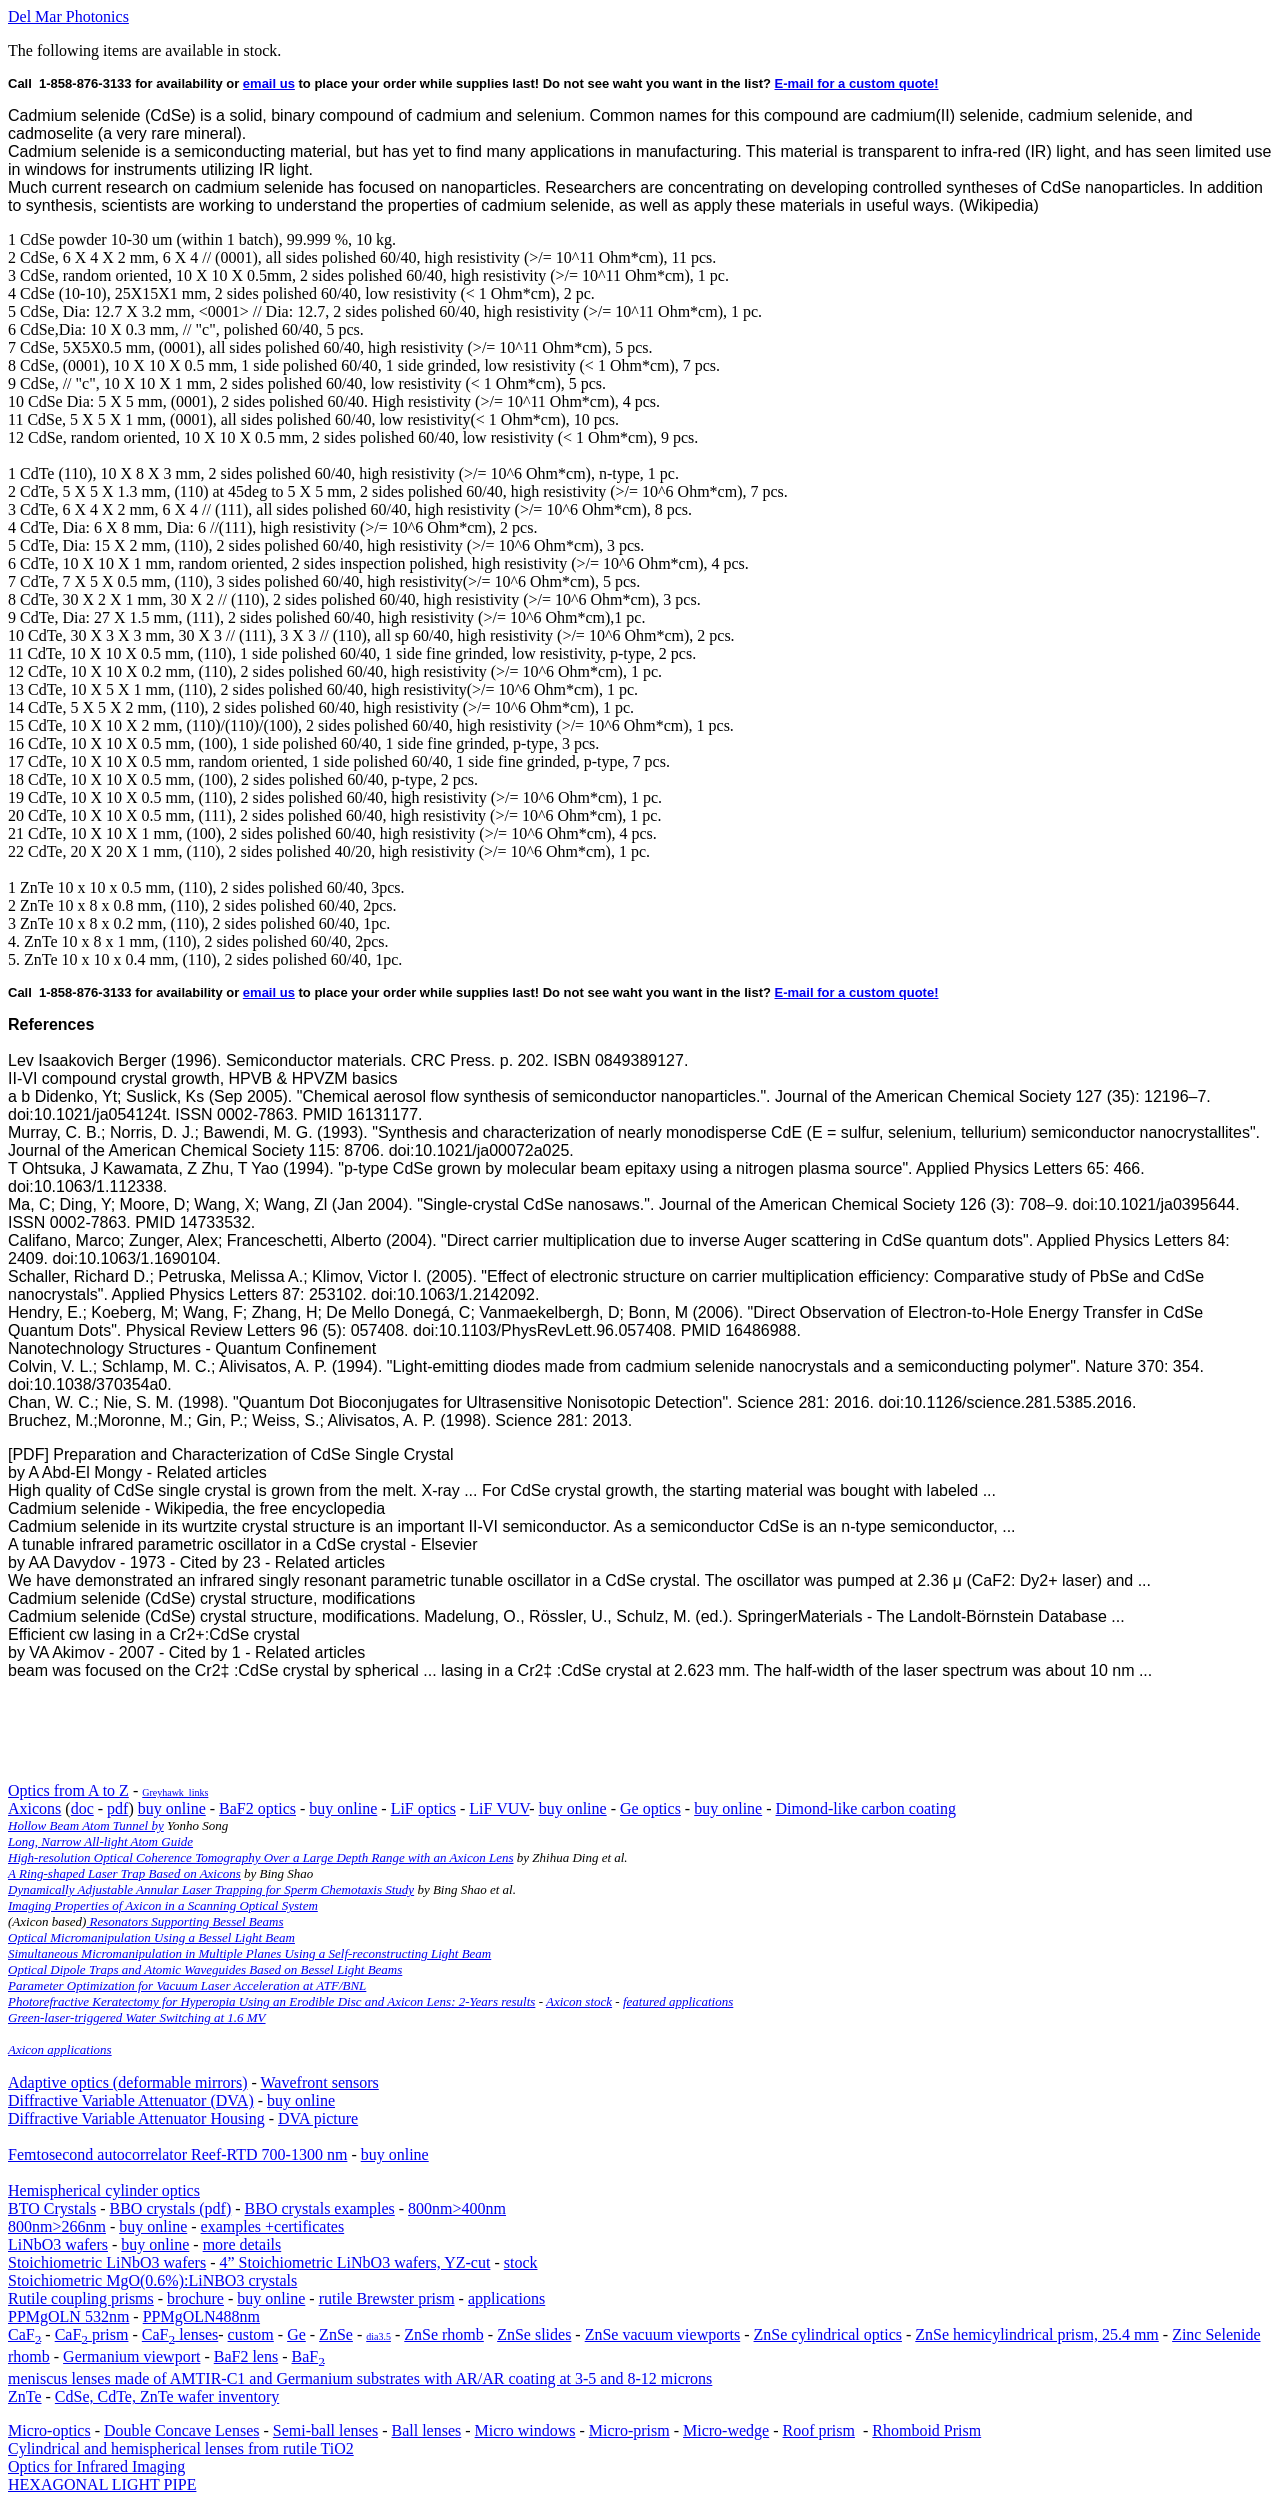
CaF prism (92, 2334)
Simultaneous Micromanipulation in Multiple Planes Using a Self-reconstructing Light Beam (249, 1953)
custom (251, 2334)
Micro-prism (629, 2430)
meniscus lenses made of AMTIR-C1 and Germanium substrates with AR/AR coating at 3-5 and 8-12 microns (360, 2378)
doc (82, 1808)
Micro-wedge (726, 2430)
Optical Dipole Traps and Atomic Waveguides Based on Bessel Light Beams (205, 1969)
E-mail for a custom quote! (857, 83)
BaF (308, 2356)
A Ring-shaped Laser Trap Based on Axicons (124, 1873)
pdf (117, 1808)
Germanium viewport (131, 2356)
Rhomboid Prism (926, 2430)
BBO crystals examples (320, 2208)
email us (269, 83)
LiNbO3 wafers (58, 2244)
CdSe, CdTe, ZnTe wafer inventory (167, 2396)
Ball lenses (426, 2430)
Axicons (34, 1808)
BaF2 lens (246, 2356)
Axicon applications (60, 2049)
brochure (195, 2298)
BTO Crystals (52, 2208)
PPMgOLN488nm (201, 2316)
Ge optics (650, 1808)
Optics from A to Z (68, 1790)
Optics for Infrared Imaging (96, 2466)
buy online (172, 1808)
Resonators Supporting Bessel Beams (184, 1921)
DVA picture (318, 2118)
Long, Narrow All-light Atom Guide (100, 1841)
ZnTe (25, 2396)
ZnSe (336, 2334)
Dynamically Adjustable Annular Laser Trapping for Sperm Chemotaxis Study (211, 1889)
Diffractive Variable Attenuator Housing (136, 2118)
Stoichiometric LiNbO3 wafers (107, 2262)
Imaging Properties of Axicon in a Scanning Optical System (163, 1905)
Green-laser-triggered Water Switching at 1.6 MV (137, 2017)
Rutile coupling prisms (81, 2298)
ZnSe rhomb (444, 2334)
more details (242, 2244)
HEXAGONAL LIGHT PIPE (102, 2484)
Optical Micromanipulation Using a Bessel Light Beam (151, 1937)
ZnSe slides (534, 2334)
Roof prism (819, 2430)
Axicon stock (579, 2001)
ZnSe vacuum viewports (663, 2334)
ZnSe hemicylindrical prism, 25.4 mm (1037, 2334)
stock (521, 2262)
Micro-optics (49, 2430)
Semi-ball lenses (325, 2430)
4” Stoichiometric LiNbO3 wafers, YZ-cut (355, 2262)
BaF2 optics (257, 1808)
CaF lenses (180, 2334)
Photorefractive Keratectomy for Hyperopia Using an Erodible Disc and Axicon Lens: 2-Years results (271, 2001)
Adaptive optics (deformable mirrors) (127, 2082)
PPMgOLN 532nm (68, 2316)
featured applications (678, 2001)
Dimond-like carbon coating (866, 1808)
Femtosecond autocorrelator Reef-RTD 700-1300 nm (177, 2154)
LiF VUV (499, 1808)
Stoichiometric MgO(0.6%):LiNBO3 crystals (152, 2280)
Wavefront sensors (320, 2082)
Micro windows (525, 2430)
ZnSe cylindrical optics (828, 2334)
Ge (296, 2334)
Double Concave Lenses (182, 2430)
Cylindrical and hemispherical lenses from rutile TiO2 (181, 2448)
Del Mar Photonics (68, 16)
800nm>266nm (57, 2226)
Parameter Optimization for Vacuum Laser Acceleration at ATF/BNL (187, 1985)
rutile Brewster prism (387, 2298)
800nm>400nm (457, 2208)
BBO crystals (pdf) (170, 2208)
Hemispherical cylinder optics (104, 2190)
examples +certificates (273, 2226)
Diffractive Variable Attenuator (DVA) (131, 2100)
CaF (24, 2334)
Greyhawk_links (175, 1792)
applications (506, 2298)
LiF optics (423, 1808)
